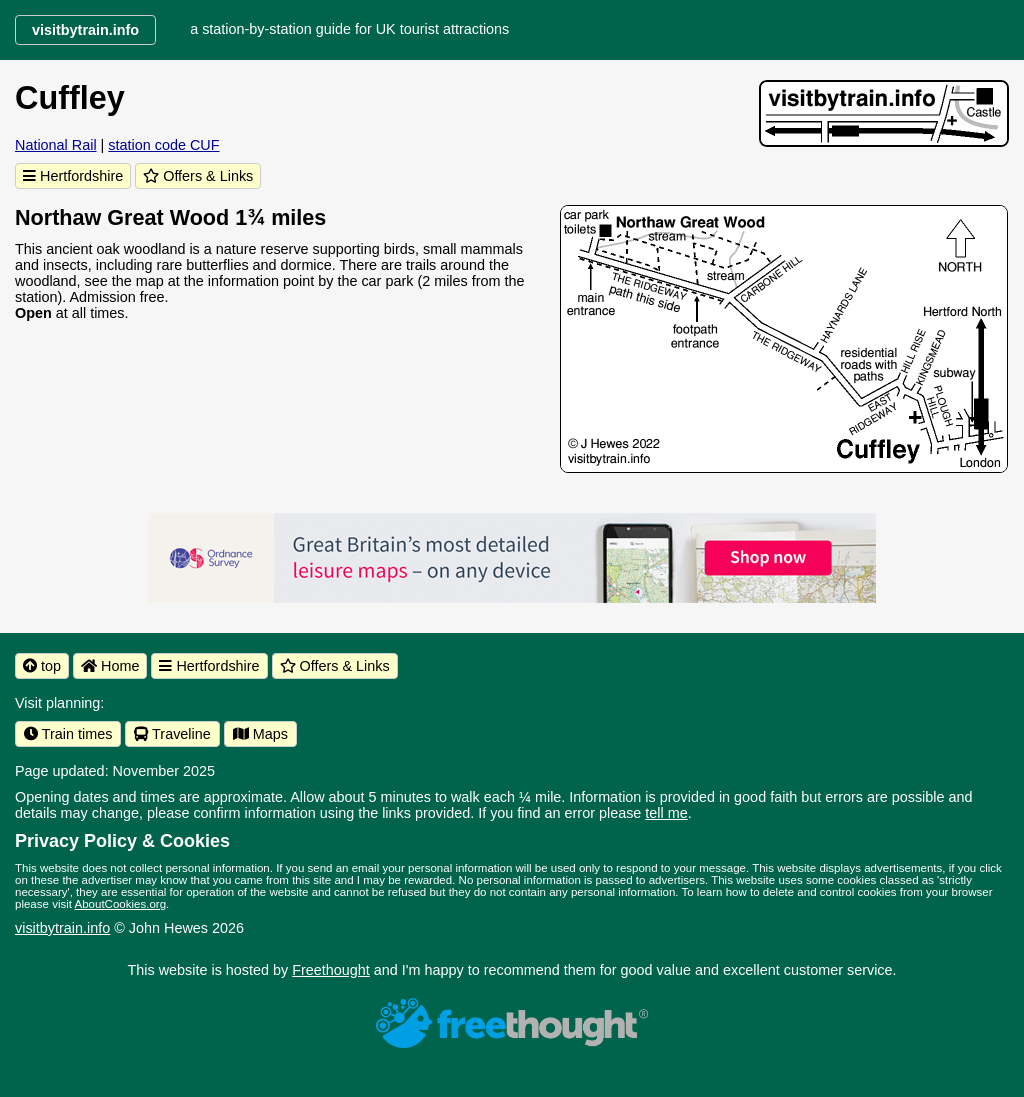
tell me (666, 813)
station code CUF (163, 145)
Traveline (172, 734)
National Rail (56, 145)
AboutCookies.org (121, 904)
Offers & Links (198, 176)
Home (110, 666)
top (42, 666)
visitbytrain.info (62, 928)
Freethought (331, 970)
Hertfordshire (73, 176)
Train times (68, 734)
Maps (260, 734)
